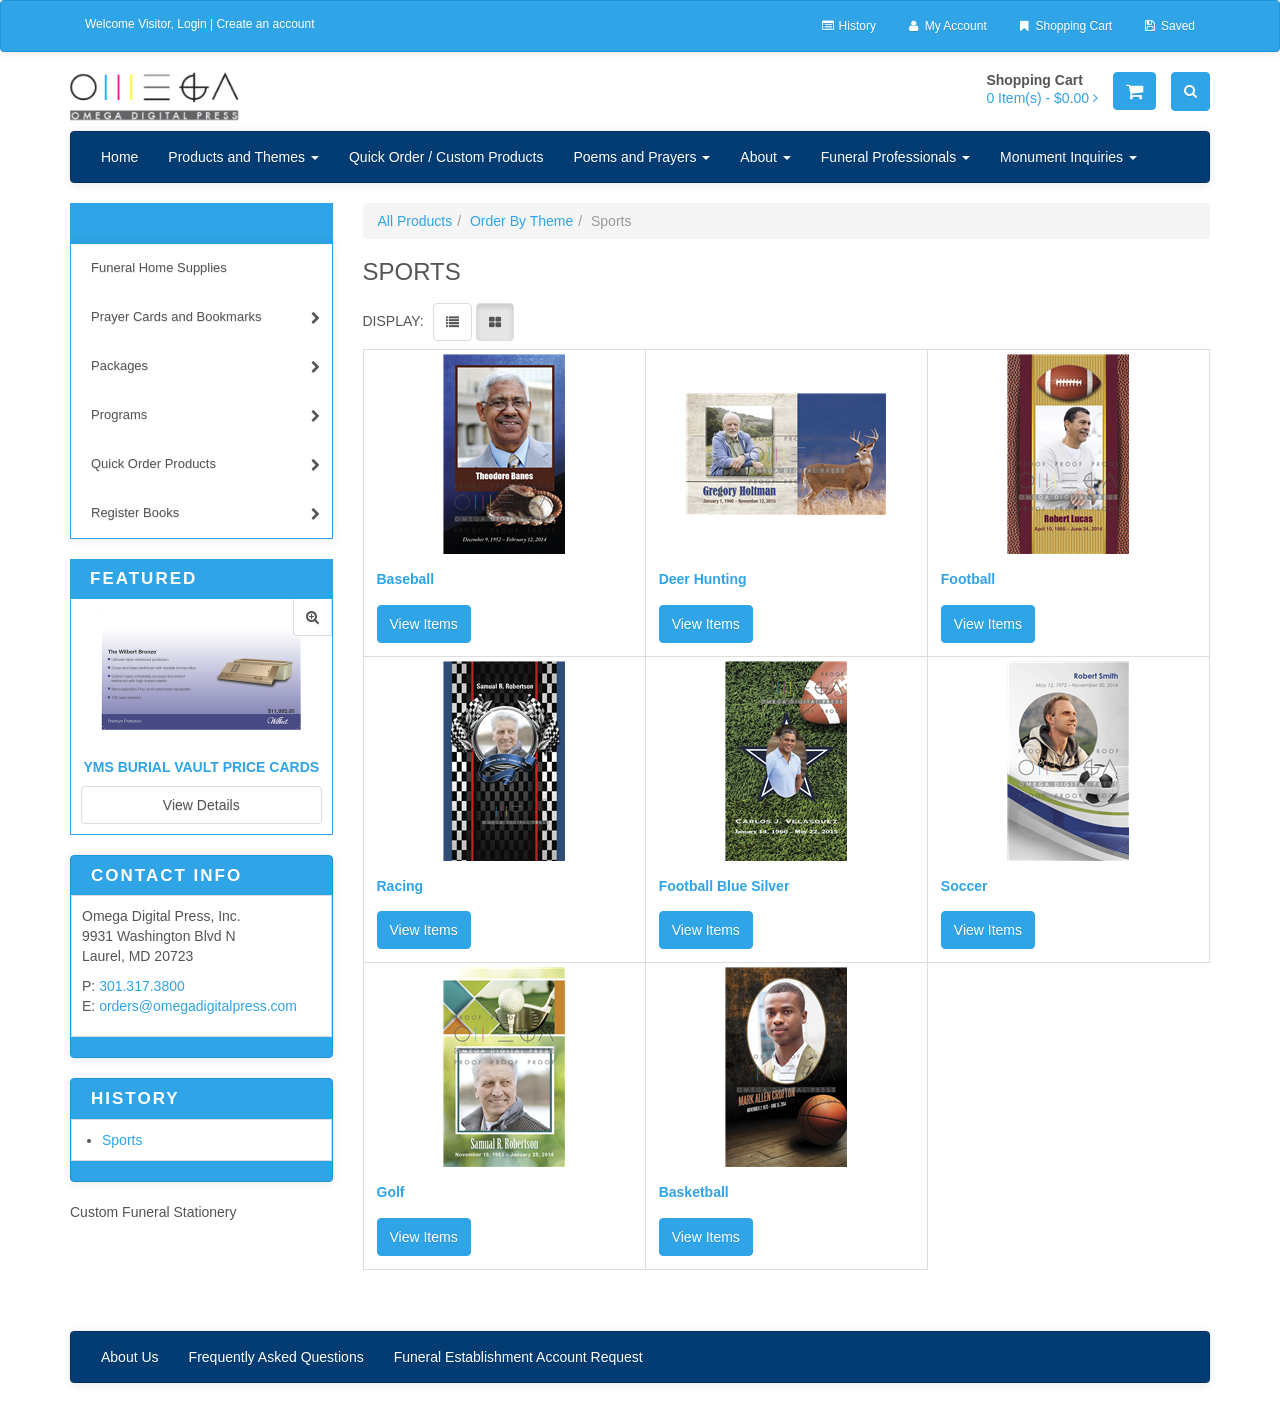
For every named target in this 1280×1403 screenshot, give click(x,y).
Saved (1168, 26)
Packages (205, 368)
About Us (130, 1357)
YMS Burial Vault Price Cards (201, 767)
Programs (205, 417)
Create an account (265, 24)
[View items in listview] (452, 322)
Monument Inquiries (1068, 157)
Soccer (964, 886)
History (848, 26)
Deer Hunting (703, 579)
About (765, 157)
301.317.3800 (142, 986)
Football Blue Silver (724, 886)
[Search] (1190, 91)
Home (119, 157)
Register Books (205, 515)
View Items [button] (424, 624)
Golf (391, 1192)
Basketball (694, 1192)
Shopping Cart (1064, 26)
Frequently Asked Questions (276, 1357)
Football (968, 579)
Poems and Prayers (641, 157)
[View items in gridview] (495, 322)
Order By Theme (521, 221)
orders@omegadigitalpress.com (198, 1006)
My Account (946, 26)
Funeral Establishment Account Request (518, 1357)
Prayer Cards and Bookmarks (205, 319)
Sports (122, 1140)
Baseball (406, 579)
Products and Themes (243, 157)
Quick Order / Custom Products (446, 157)
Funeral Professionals (895, 157)
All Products (415, 221)
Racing (400, 886)
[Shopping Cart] (1134, 91)
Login (191, 24)
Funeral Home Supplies (159, 267)
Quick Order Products (205, 466)
